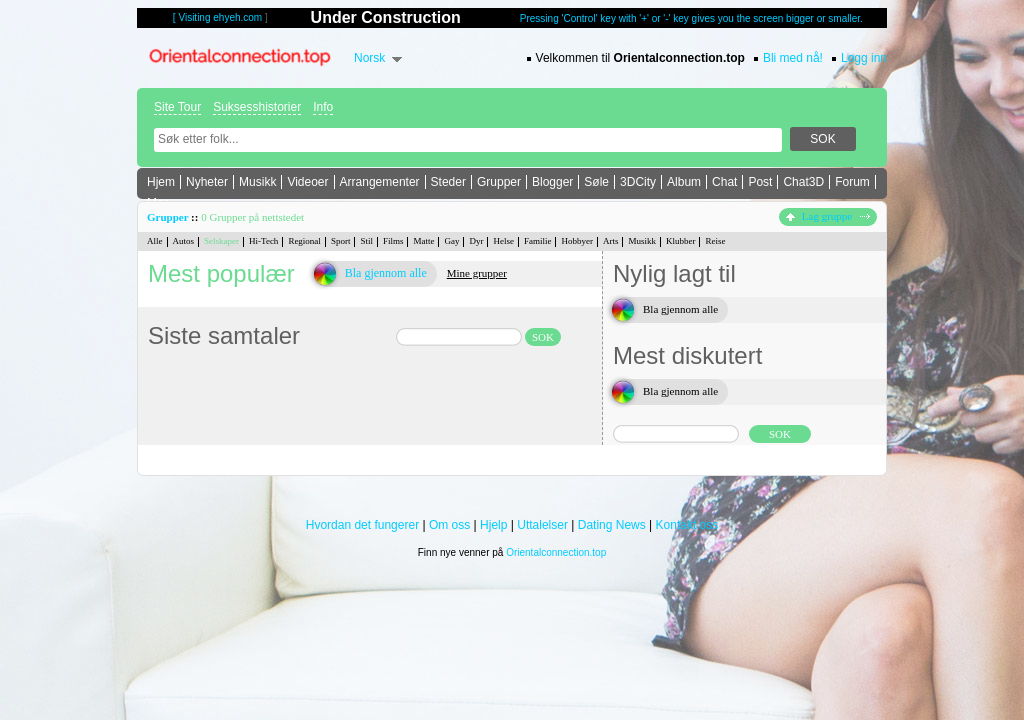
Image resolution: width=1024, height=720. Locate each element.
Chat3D (803, 182)
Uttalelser (542, 525)
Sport (341, 241)
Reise (715, 241)
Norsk (369, 58)
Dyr (476, 241)
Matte (423, 241)
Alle (155, 241)
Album (684, 182)
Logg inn (864, 58)
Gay (451, 241)
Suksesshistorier (257, 107)
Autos (184, 241)
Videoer (307, 182)
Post (760, 182)
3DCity (638, 182)
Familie (538, 241)
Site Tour (177, 107)
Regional (304, 241)
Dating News (612, 525)
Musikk (257, 182)
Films (393, 241)
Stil (366, 241)
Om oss (449, 525)
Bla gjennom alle (386, 273)
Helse (503, 241)
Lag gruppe (828, 216)
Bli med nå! (793, 58)
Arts (611, 241)
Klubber (681, 241)
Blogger (552, 182)
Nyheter (207, 182)
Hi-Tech (263, 241)
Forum (852, 182)
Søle (596, 182)
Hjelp (493, 525)
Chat (724, 182)
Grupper (499, 182)
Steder (448, 182)
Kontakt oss (687, 525)
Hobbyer (577, 241)
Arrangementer (380, 182)
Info (323, 107)
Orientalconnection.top (556, 552)
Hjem (161, 182)
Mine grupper (477, 273)
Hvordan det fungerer (362, 525)
